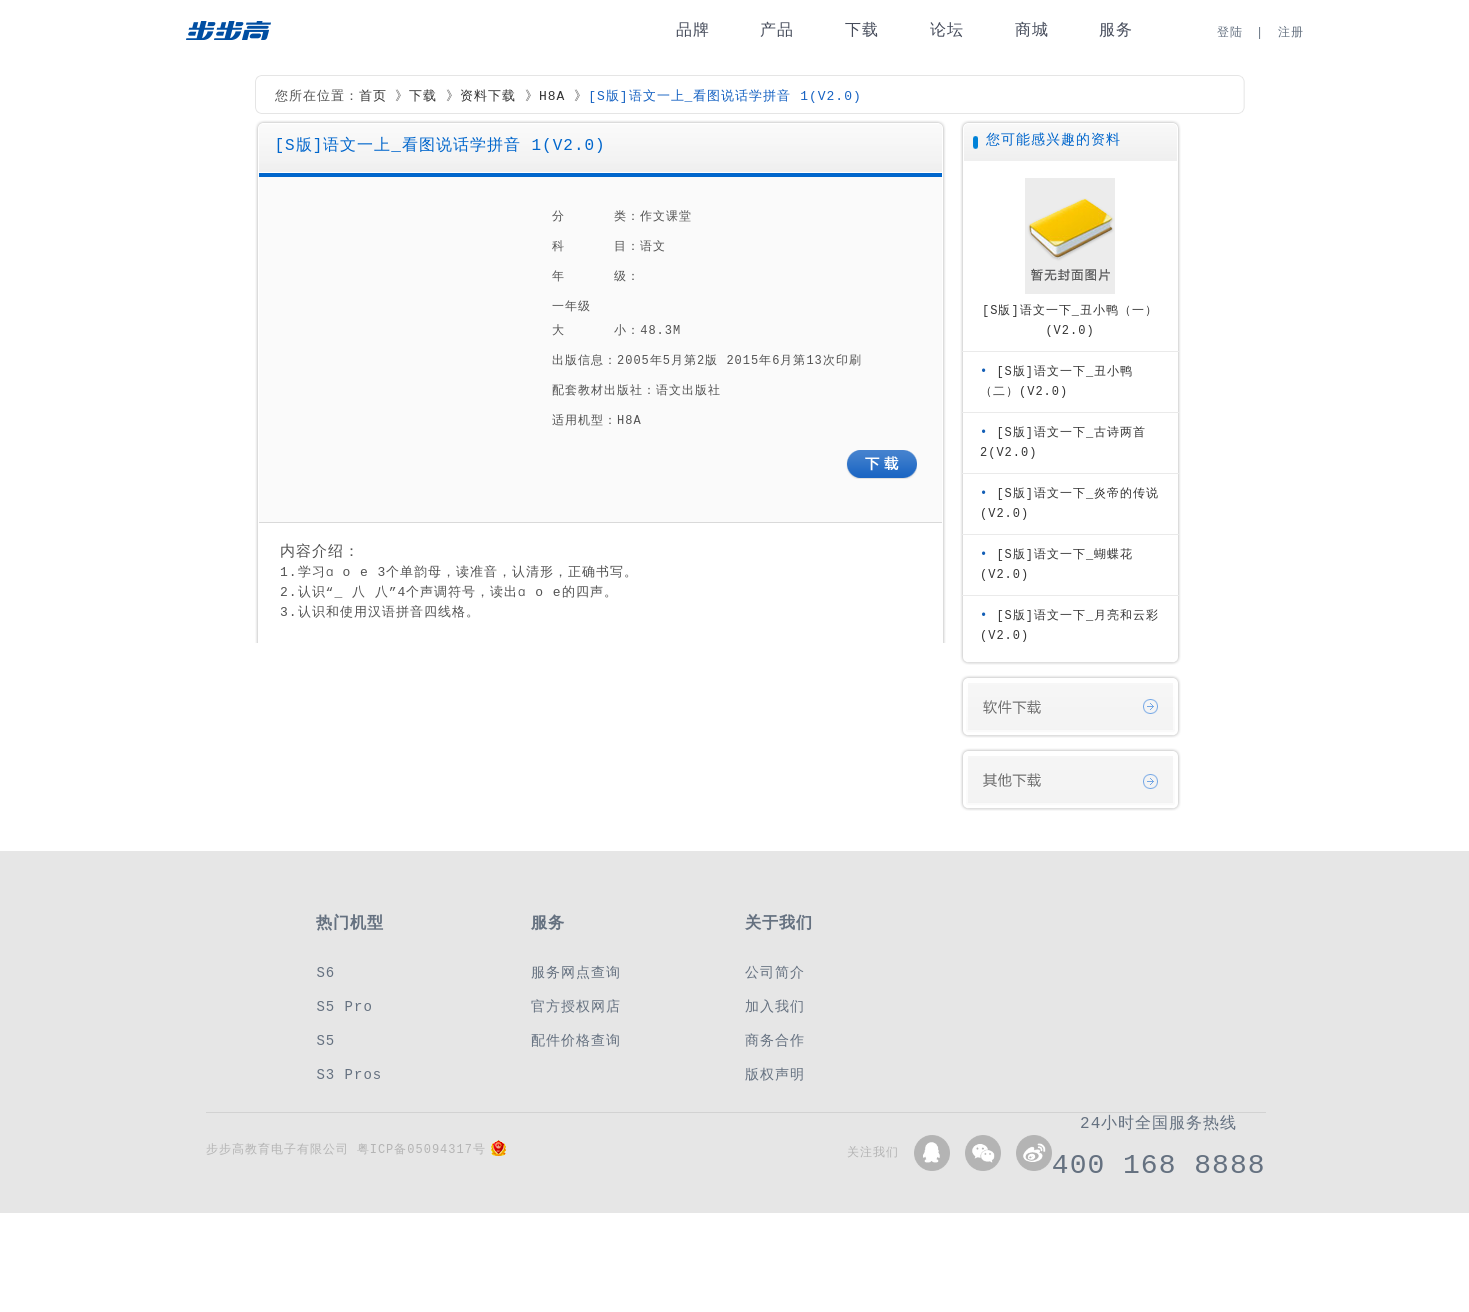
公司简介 (775, 972)
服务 (1116, 30)
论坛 (947, 30)
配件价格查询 (576, 1040)
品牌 (693, 30)
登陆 (1230, 32)
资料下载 (488, 97)
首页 (373, 97)
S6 (325, 972)
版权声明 (775, 1074)
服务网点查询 (576, 972)
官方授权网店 (576, 1006)
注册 (1291, 32)
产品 (777, 30)
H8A (552, 97)
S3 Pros (349, 1074)
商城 (1032, 30)
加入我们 (775, 1006)
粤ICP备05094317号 (421, 1149)
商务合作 (775, 1040)
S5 (325, 1040)
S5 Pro (344, 1006)
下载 (862, 30)
